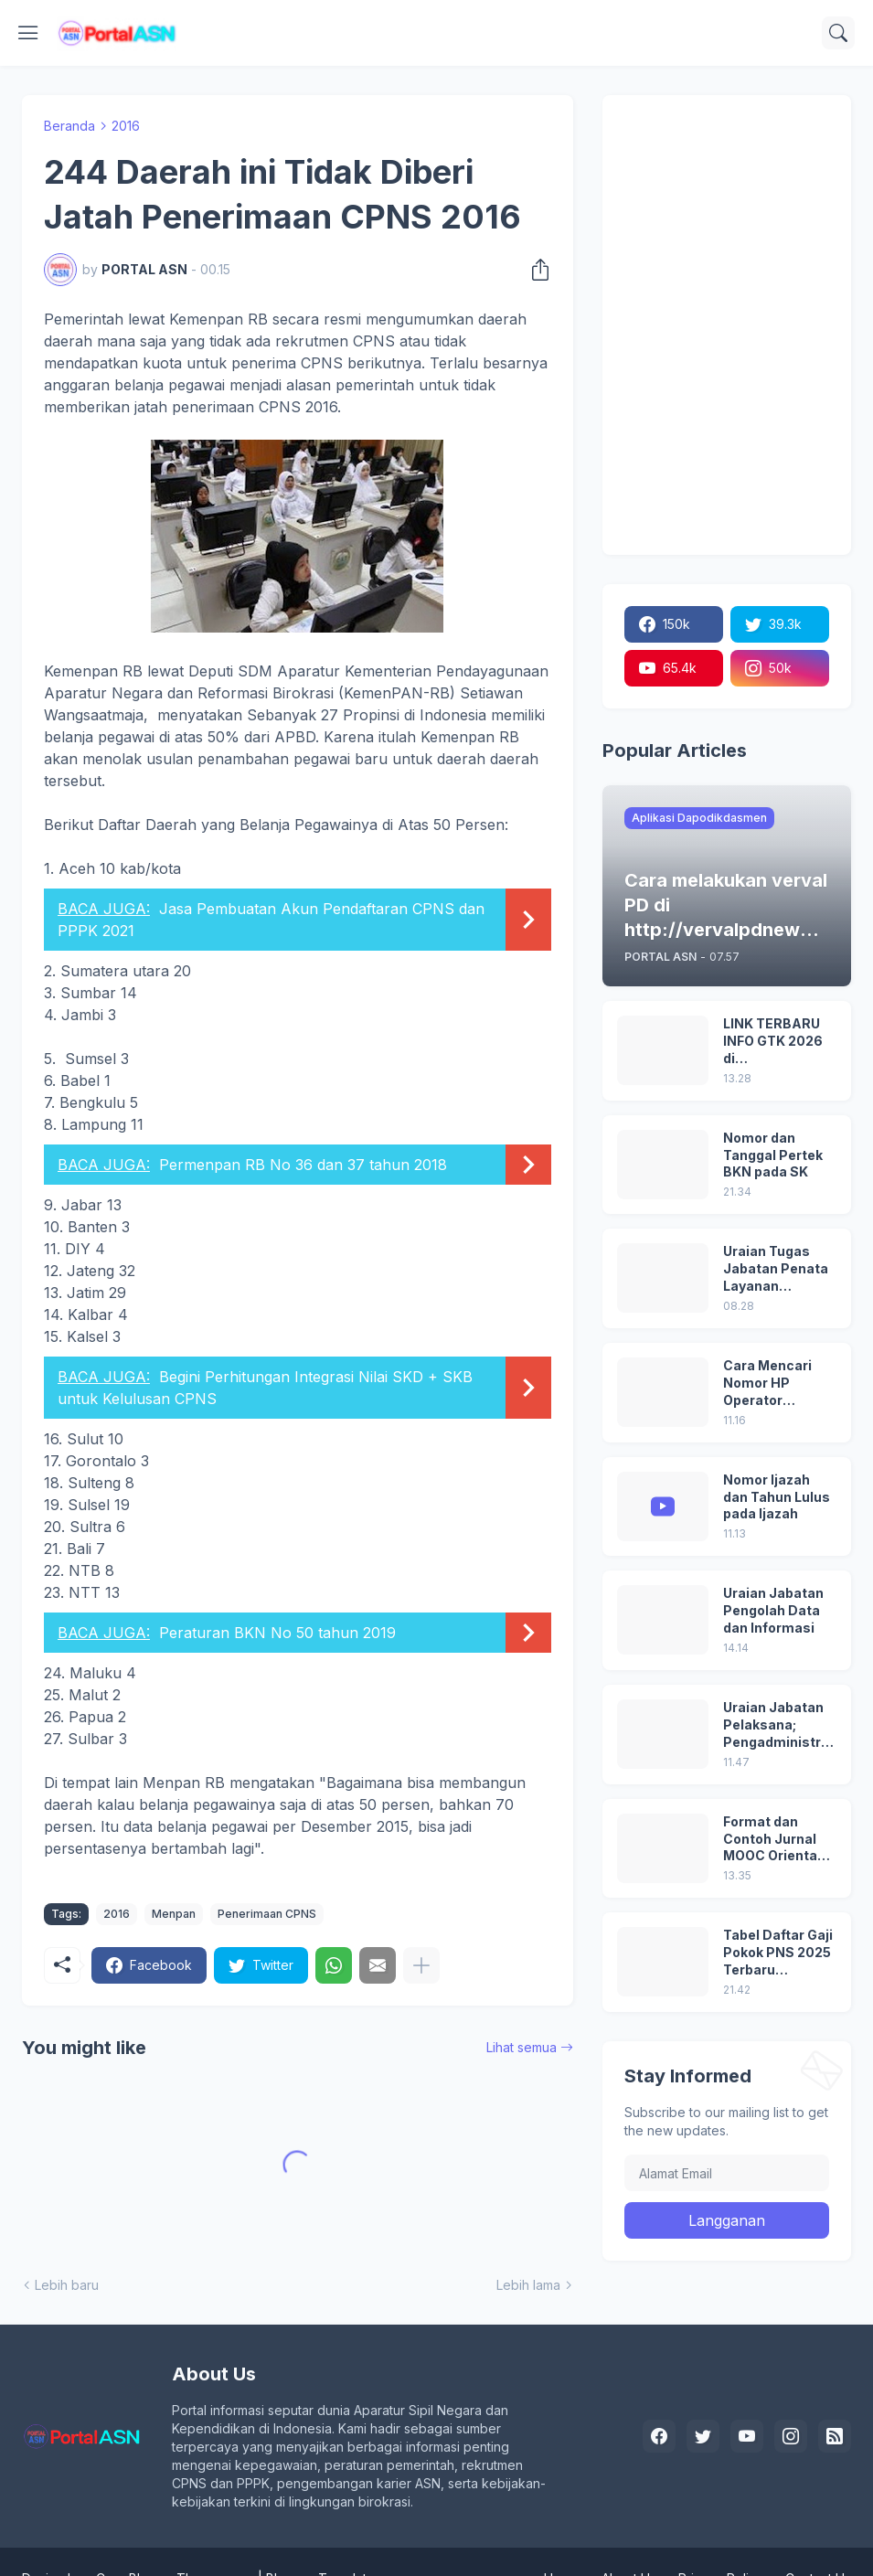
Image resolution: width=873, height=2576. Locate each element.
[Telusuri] (838, 32)
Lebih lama (528, 2285)
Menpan (174, 1914)
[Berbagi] (534, 269)
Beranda (69, 125)
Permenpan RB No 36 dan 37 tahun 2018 (303, 1164)
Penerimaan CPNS (267, 1914)
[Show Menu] (28, 32)
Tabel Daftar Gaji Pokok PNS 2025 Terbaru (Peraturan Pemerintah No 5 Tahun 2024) (778, 1953)
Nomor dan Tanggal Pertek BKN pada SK (773, 1155)
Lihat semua (521, 2047)
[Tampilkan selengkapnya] (421, 1965)
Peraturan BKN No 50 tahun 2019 (277, 1632)
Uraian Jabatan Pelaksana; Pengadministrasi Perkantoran (776, 1725)
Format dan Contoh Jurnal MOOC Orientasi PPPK (776, 1840)
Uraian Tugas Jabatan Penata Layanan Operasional (775, 1269)
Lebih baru (67, 2285)
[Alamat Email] (726, 2173)
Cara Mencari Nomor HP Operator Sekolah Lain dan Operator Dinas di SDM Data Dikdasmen (778, 1383)
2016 (126, 125)
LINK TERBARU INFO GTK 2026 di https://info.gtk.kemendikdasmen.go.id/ (778, 1042)
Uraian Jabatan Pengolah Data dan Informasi (773, 1610)
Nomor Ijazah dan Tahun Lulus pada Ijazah (776, 1497)
